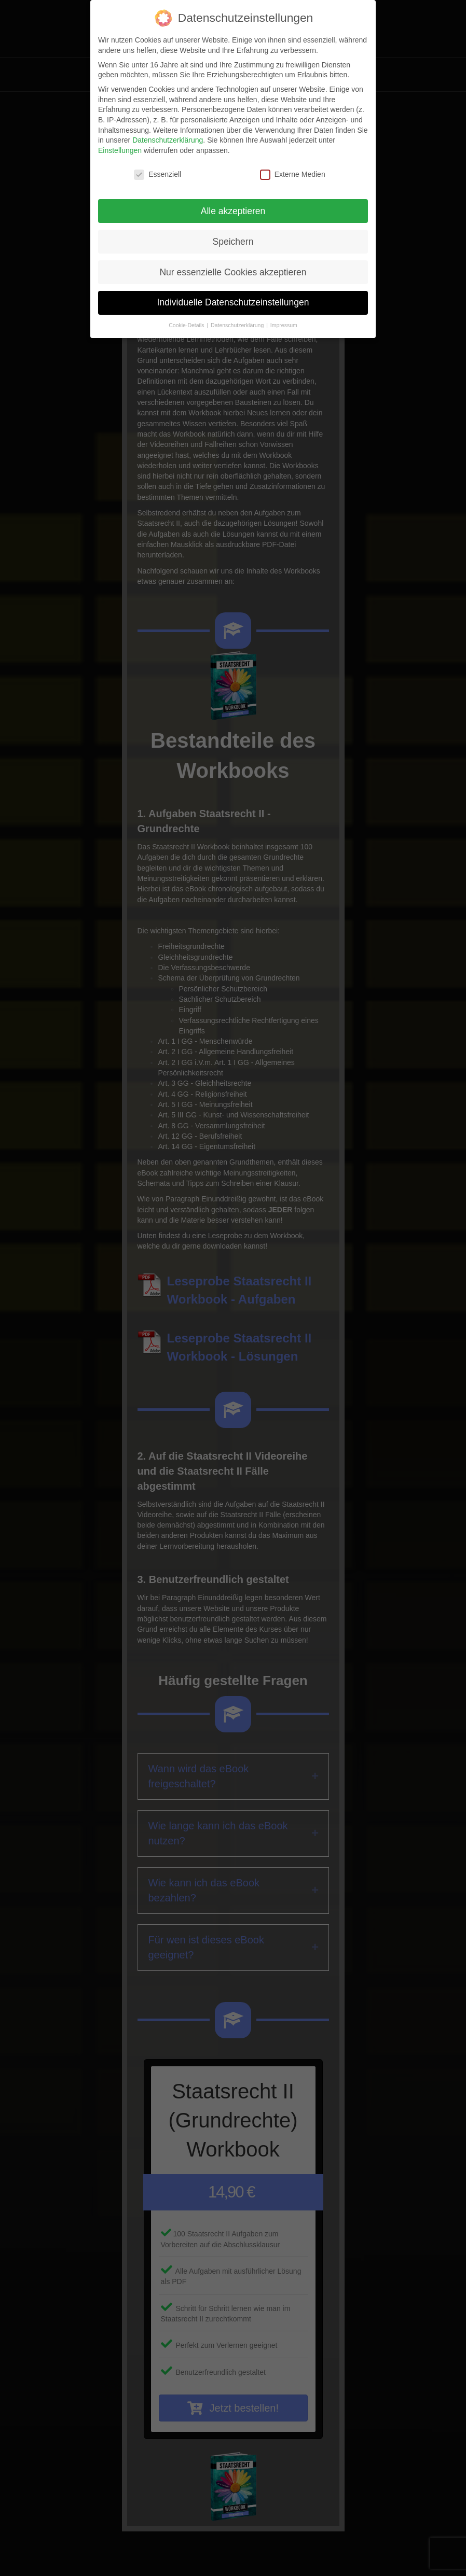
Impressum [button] (283, 325)
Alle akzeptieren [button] (233, 211)
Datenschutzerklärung (167, 140)
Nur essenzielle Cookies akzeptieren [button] (232, 272)
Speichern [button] (233, 241)
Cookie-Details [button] (187, 325)
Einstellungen (120, 150)
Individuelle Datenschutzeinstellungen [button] (233, 302)
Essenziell (157, 174)
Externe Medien (292, 174)
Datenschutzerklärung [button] (238, 325)
